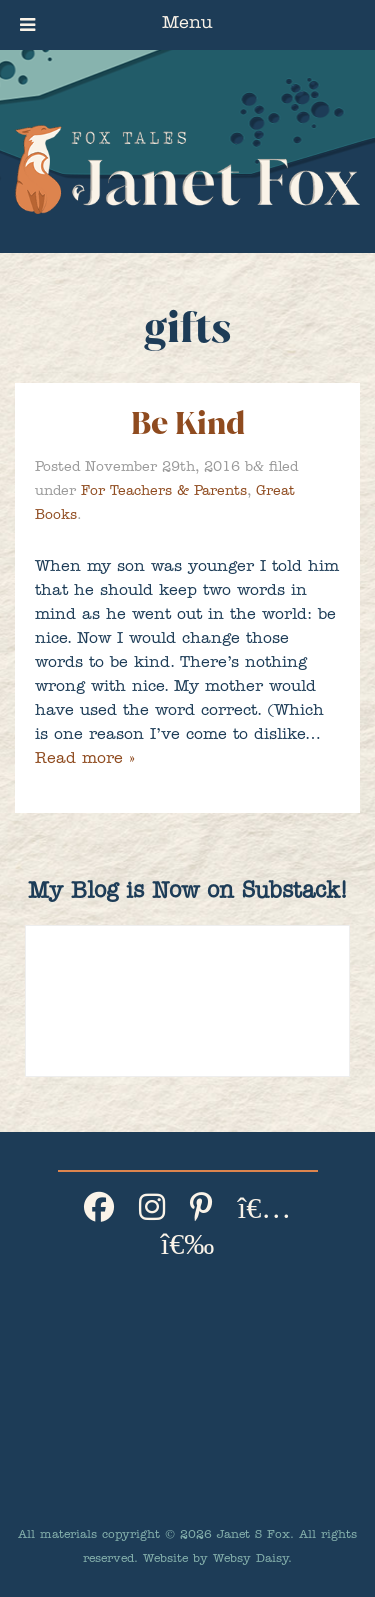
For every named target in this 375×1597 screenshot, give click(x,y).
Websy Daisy (250, 1560)
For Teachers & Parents (164, 492)
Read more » (84, 760)
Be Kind (188, 423)
